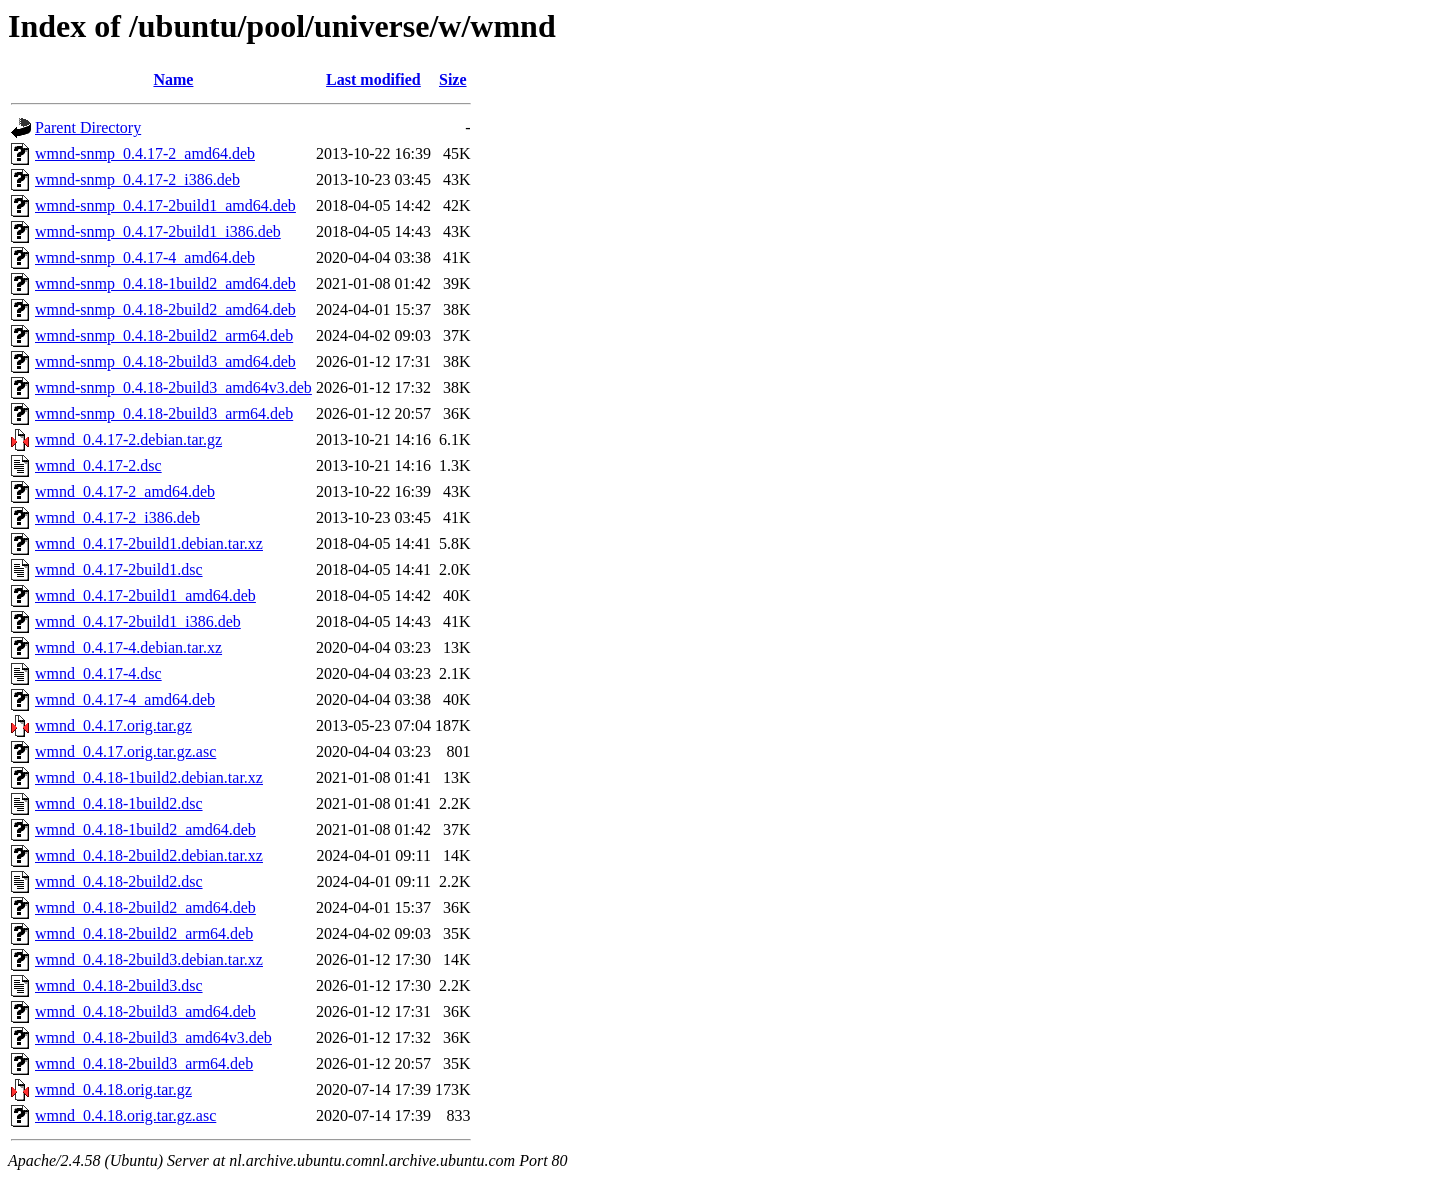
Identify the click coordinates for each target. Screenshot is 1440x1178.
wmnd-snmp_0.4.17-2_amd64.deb (145, 153)
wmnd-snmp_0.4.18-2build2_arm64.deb (164, 335)
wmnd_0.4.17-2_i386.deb (117, 517)
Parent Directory (88, 127)
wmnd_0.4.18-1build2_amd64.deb (145, 829)
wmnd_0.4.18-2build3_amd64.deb (145, 1011)
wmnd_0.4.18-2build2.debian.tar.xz (149, 855)
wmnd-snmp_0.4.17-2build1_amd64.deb (165, 205)
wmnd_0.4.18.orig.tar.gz (113, 1089)
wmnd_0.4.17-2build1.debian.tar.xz (149, 543)
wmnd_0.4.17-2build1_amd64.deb (145, 595)
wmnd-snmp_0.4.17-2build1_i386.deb (158, 231)
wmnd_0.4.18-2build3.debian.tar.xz (149, 959)
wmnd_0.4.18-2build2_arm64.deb (144, 933)
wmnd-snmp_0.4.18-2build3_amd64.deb (165, 361)
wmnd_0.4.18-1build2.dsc (119, 803)
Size (453, 79)
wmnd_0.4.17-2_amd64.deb (125, 491)
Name (173, 79)
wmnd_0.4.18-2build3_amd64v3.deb (153, 1037)
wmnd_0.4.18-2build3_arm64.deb (144, 1063)
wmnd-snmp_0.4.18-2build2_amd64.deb (165, 309)
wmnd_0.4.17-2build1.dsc (119, 569)
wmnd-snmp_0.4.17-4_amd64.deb (145, 257)
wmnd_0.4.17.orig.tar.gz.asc (125, 751)
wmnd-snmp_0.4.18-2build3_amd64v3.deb (173, 387)
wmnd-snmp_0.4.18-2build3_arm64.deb (164, 413)
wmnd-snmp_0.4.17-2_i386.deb (137, 179)
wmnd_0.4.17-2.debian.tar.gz (128, 439)
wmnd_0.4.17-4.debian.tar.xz (128, 647)
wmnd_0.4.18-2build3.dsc (119, 985)
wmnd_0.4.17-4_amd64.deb (125, 699)
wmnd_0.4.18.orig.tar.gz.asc (125, 1115)
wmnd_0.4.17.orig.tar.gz (113, 725)
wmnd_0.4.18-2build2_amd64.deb (145, 907)
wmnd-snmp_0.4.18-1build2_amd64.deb (165, 283)
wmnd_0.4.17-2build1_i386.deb (138, 621)
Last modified (373, 79)
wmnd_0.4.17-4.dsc (98, 673)
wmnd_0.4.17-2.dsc (98, 465)
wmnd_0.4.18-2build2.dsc (119, 881)
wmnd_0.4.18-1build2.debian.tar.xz (149, 777)
